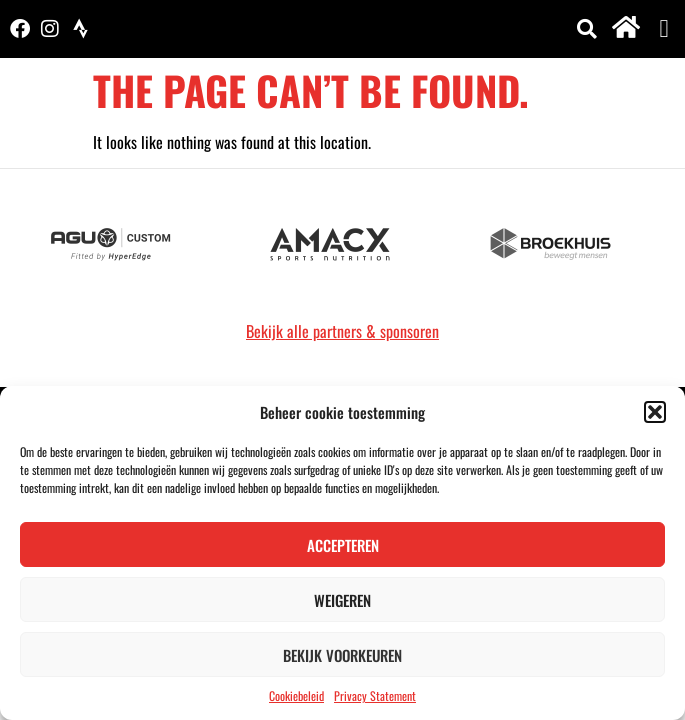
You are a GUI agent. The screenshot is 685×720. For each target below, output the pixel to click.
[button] (655, 412)
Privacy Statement (375, 695)
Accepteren (343, 545)
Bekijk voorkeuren (342, 655)
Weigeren (342, 600)
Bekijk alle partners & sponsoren (342, 331)
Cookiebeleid (296, 695)
